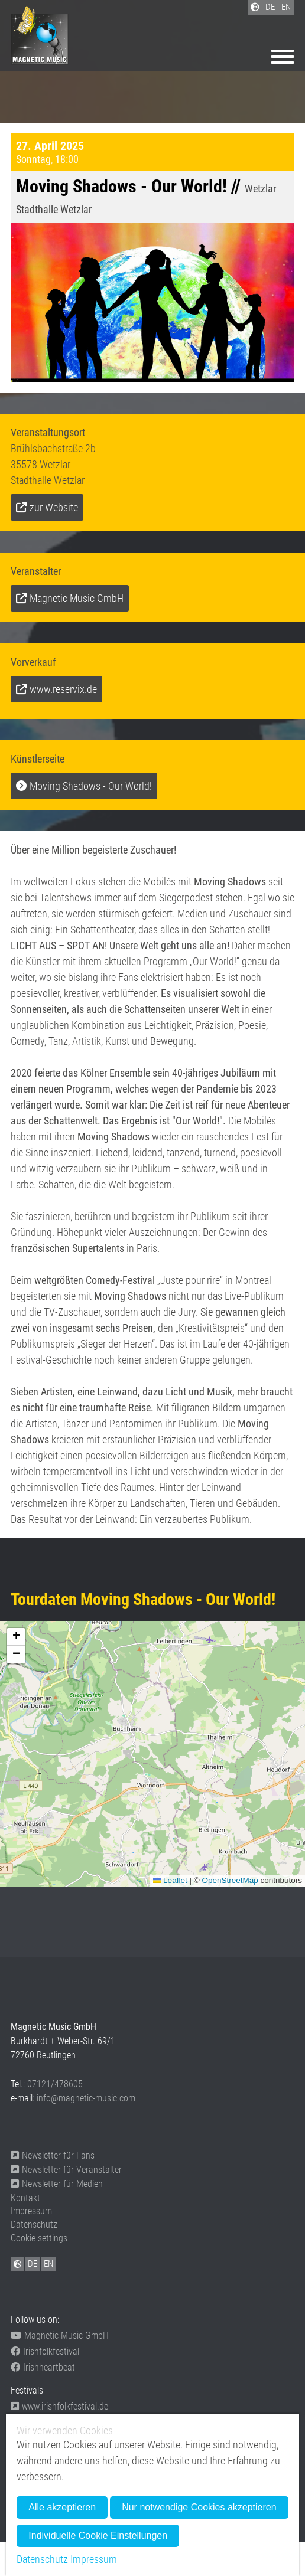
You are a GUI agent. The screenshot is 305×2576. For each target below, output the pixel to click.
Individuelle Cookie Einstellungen (97, 2536)
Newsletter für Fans (53, 2155)
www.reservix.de (63, 689)
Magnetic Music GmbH (77, 598)
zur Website (54, 507)
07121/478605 (55, 2084)
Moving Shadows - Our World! (91, 786)
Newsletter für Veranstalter (66, 2169)
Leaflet (170, 1880)
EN (48, 2263)
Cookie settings (39, 2238)
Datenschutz (34, 2224)
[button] (16, 1637)
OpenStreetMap (230, 1880)
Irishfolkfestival (45, 2351)
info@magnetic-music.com (86, 2098)
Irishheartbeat (43, 2367)
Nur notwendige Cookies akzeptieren (199, 2507)
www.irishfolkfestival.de (59, 2406)
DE (32, 2263)
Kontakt (25, 2198)
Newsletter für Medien (57, 2183)
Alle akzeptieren (62, 2507)
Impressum (31, 2211)
